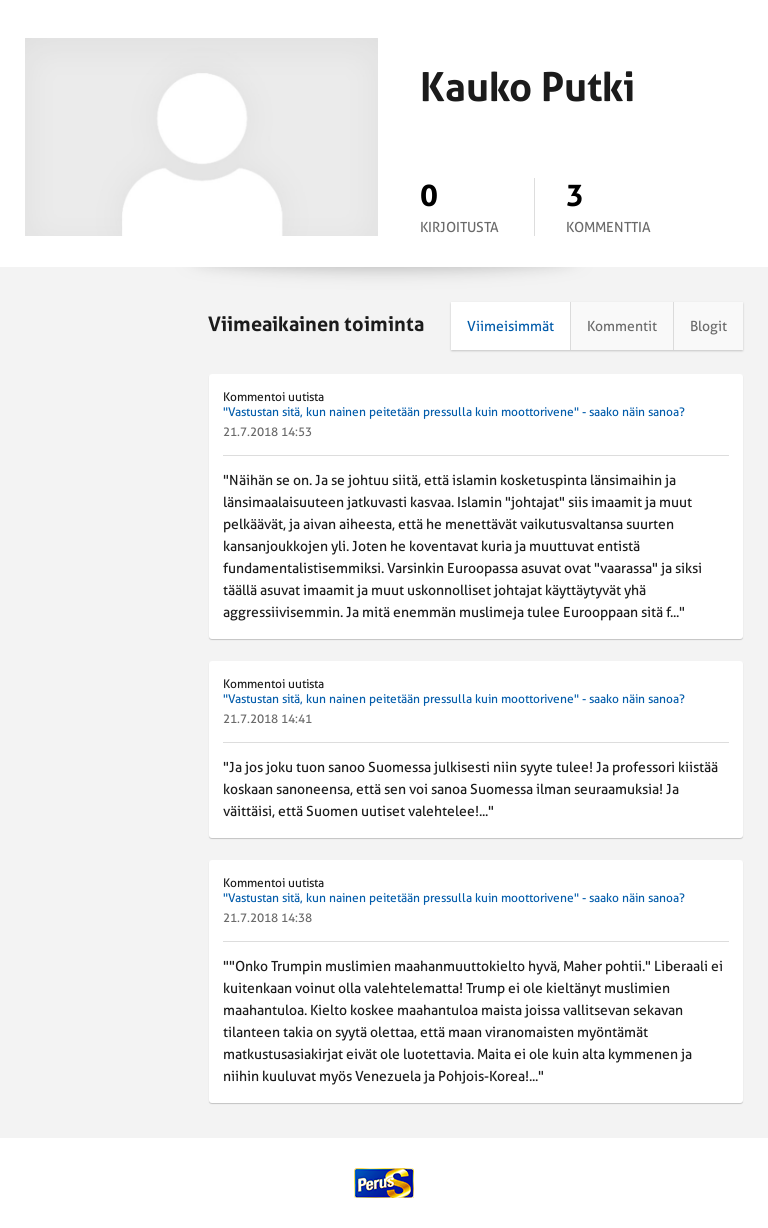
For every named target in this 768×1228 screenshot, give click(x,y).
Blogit (708, 326)
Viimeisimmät (510, 326)
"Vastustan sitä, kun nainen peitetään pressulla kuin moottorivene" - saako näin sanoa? (454, 412)
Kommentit (622, 326)
